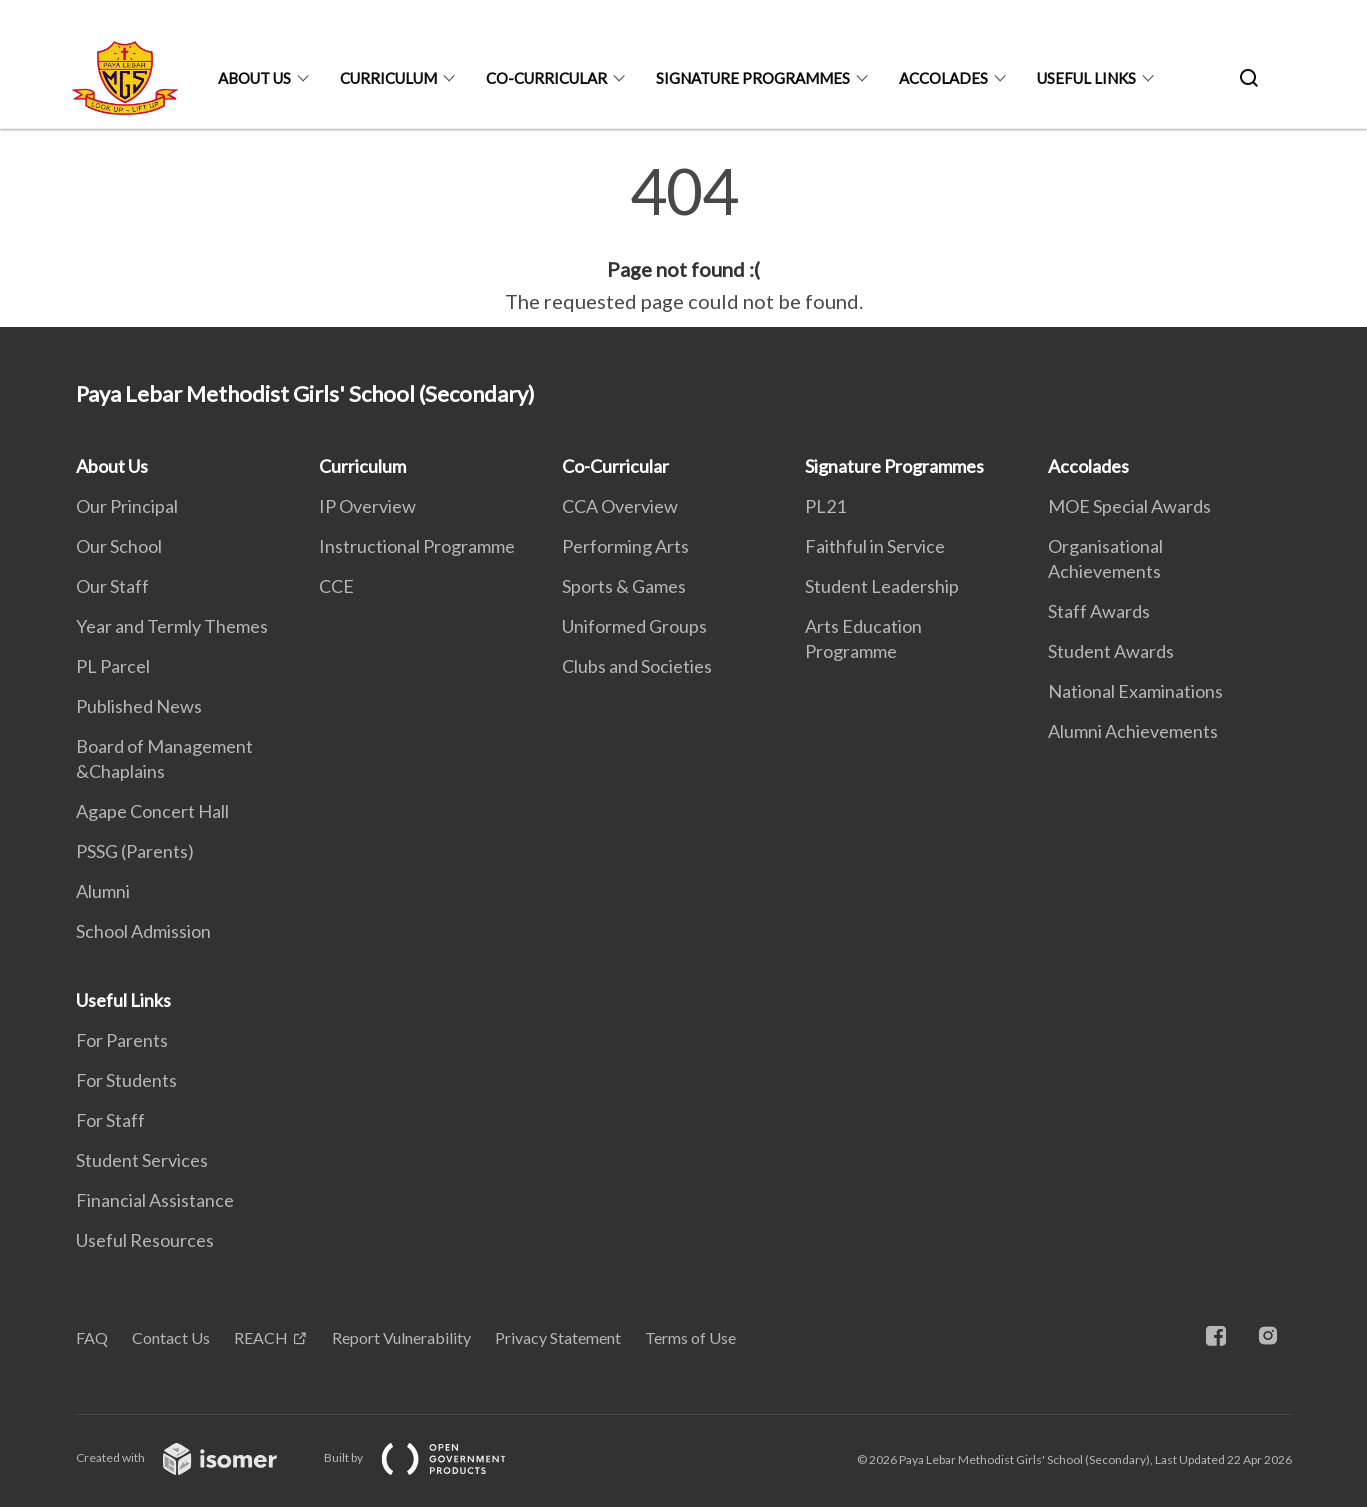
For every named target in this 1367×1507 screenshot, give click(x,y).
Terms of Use (690, 1337)
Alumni (103, 891)
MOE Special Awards (1129, 506)
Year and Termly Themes (172, 626)
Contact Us (171, 1337)
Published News (139, 706)
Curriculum (388, 78)
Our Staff (112, 586)
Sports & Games (624, 586)
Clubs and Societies (637, 666)
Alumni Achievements (1133, 731)
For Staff (110, 1120)
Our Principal (127, 506)
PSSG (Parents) (135, 851)
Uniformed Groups (634, 626)
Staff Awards (1099, 611)
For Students (126, 1080)
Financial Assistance (155, 1200)
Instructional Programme (417, 546)
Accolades (943, 78)
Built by (431, 1457)
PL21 (825, 506)
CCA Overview (620, 506)
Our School (119, 546)
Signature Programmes (753, 78)
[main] (683, 238)
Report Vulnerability (401, 1337)
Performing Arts (625, 546)
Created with (192, 1457)
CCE (336, 586)
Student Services (142, 1160)
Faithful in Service (875, 546)
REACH (261, 1337)
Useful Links (1086, 78)
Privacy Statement (558, 1337)
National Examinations (1135, 691)
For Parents (122, 1040)
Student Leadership (882, 586)
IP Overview (367, 506)
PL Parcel (113, 666)
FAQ (92, 1337)
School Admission (143, 931)
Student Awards (1111, 651)
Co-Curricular (546, 78)
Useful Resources (145, 1240)
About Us (254, 78)
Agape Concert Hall (152, 811)
